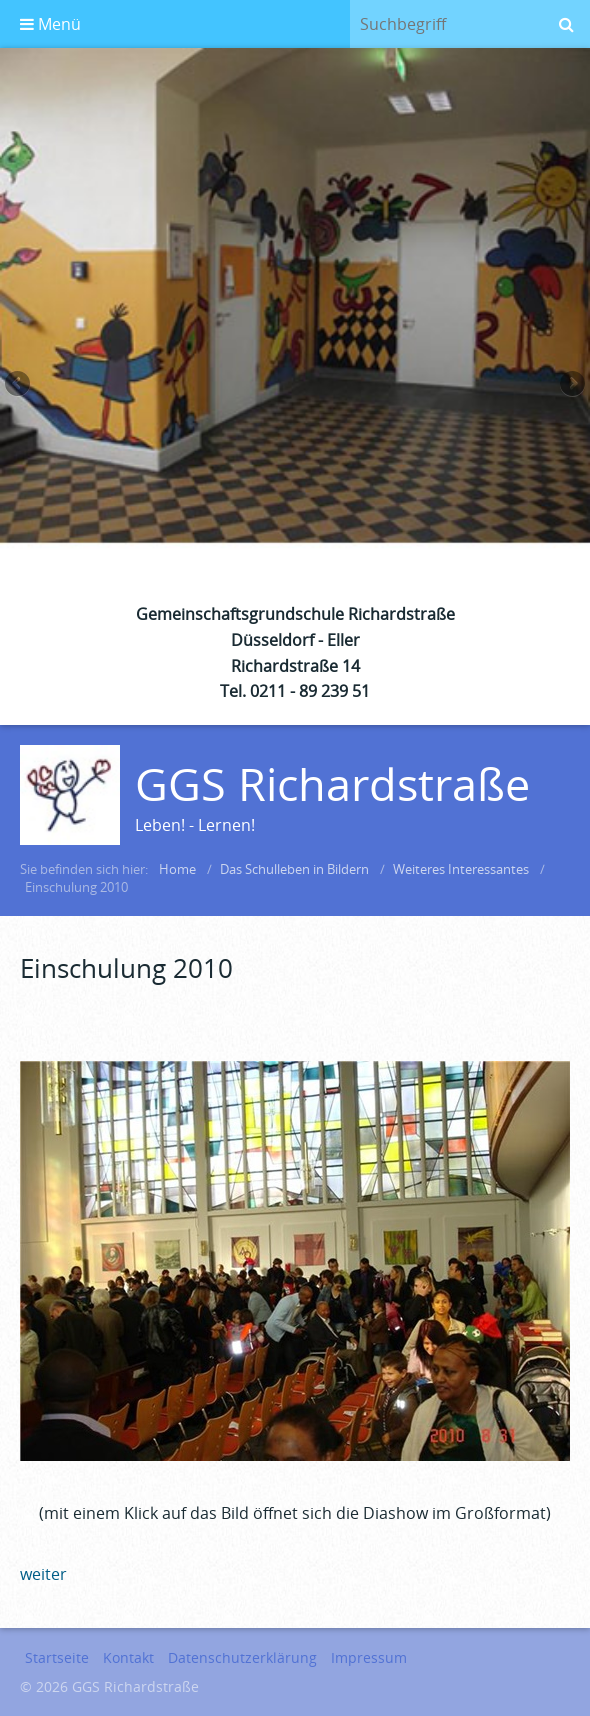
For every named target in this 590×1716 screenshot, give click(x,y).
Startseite (57, 1657)
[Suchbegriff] (446, 24)
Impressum (369, 1657)
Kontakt (128, 1657)
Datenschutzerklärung (242, 1657)
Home (177, 869)
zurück (19, 386)
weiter (571, 386)
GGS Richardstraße (332, 783)
